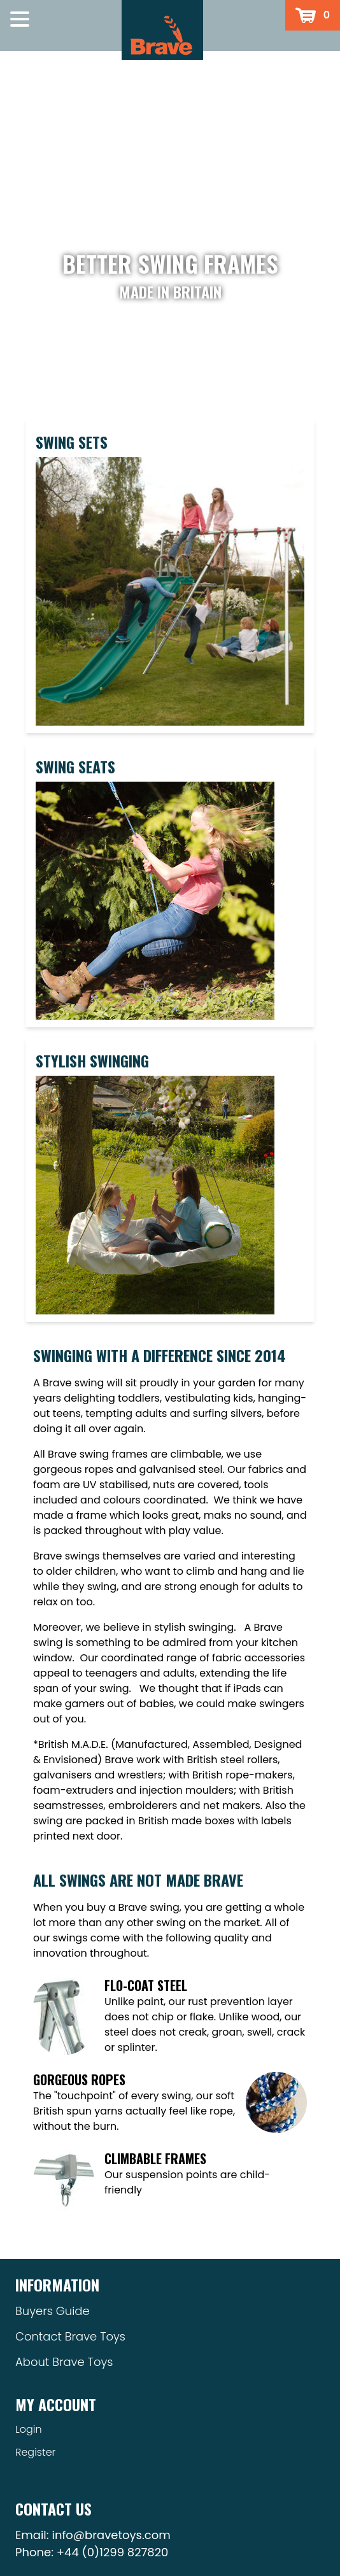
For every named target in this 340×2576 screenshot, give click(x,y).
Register (35, 2452)
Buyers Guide (52, 2311)
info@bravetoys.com (111, 2535)
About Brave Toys (64, 2362)
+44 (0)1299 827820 (113, 2552)
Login (28, 2429)
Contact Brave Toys (70, 2336)
